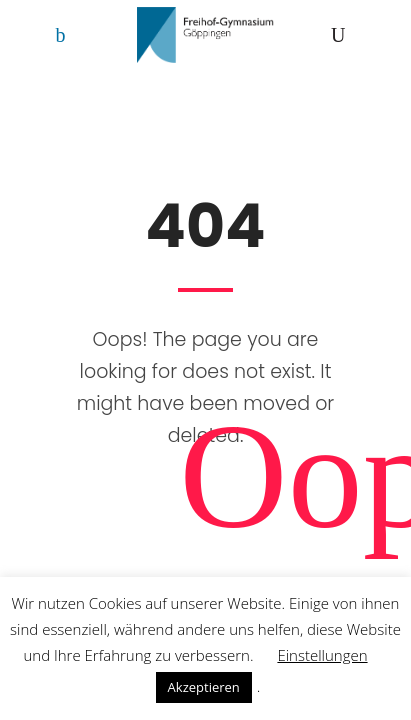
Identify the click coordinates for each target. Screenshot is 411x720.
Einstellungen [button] (322, 655)
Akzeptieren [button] (204, 687)
